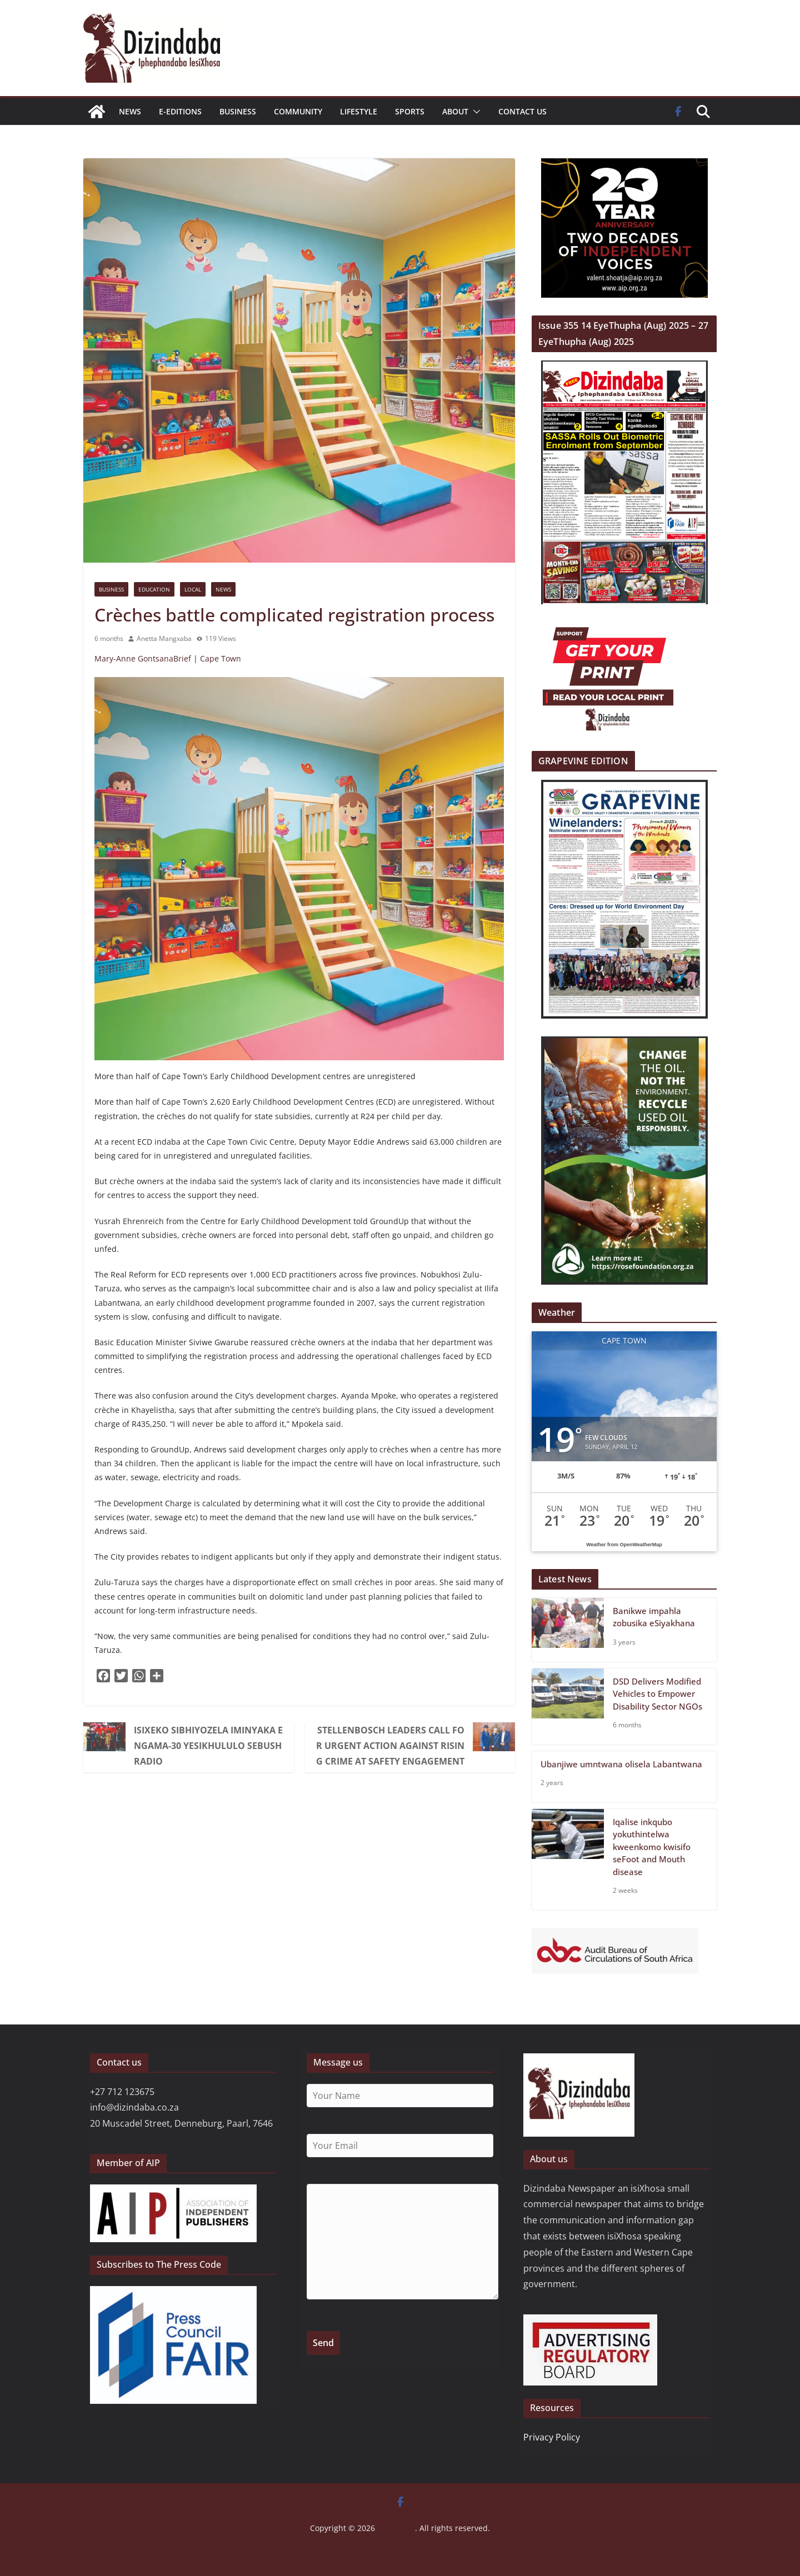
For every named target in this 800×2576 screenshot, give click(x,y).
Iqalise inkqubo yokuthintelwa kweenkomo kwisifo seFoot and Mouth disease (652, 1846)
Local (192, 589)
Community (298, 111)
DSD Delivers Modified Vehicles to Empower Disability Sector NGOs (657, 1694)
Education (154, 589)
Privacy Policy (551, 2437)
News (130, 111)
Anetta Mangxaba (164, 638)
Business (237, 111)
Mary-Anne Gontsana (133, 658)
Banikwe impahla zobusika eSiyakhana (654, 1617)
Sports (409, 111)
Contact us (522, 111)
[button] (474, 111)
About (455, 111)
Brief (182, 658)
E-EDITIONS (180, 111)
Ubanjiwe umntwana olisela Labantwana (621, 1764)
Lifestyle (358, 111)
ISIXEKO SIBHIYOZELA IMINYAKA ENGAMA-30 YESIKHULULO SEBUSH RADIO (208, 1745)
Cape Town (220, 658)
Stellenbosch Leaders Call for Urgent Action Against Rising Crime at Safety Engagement (390, 1745)
